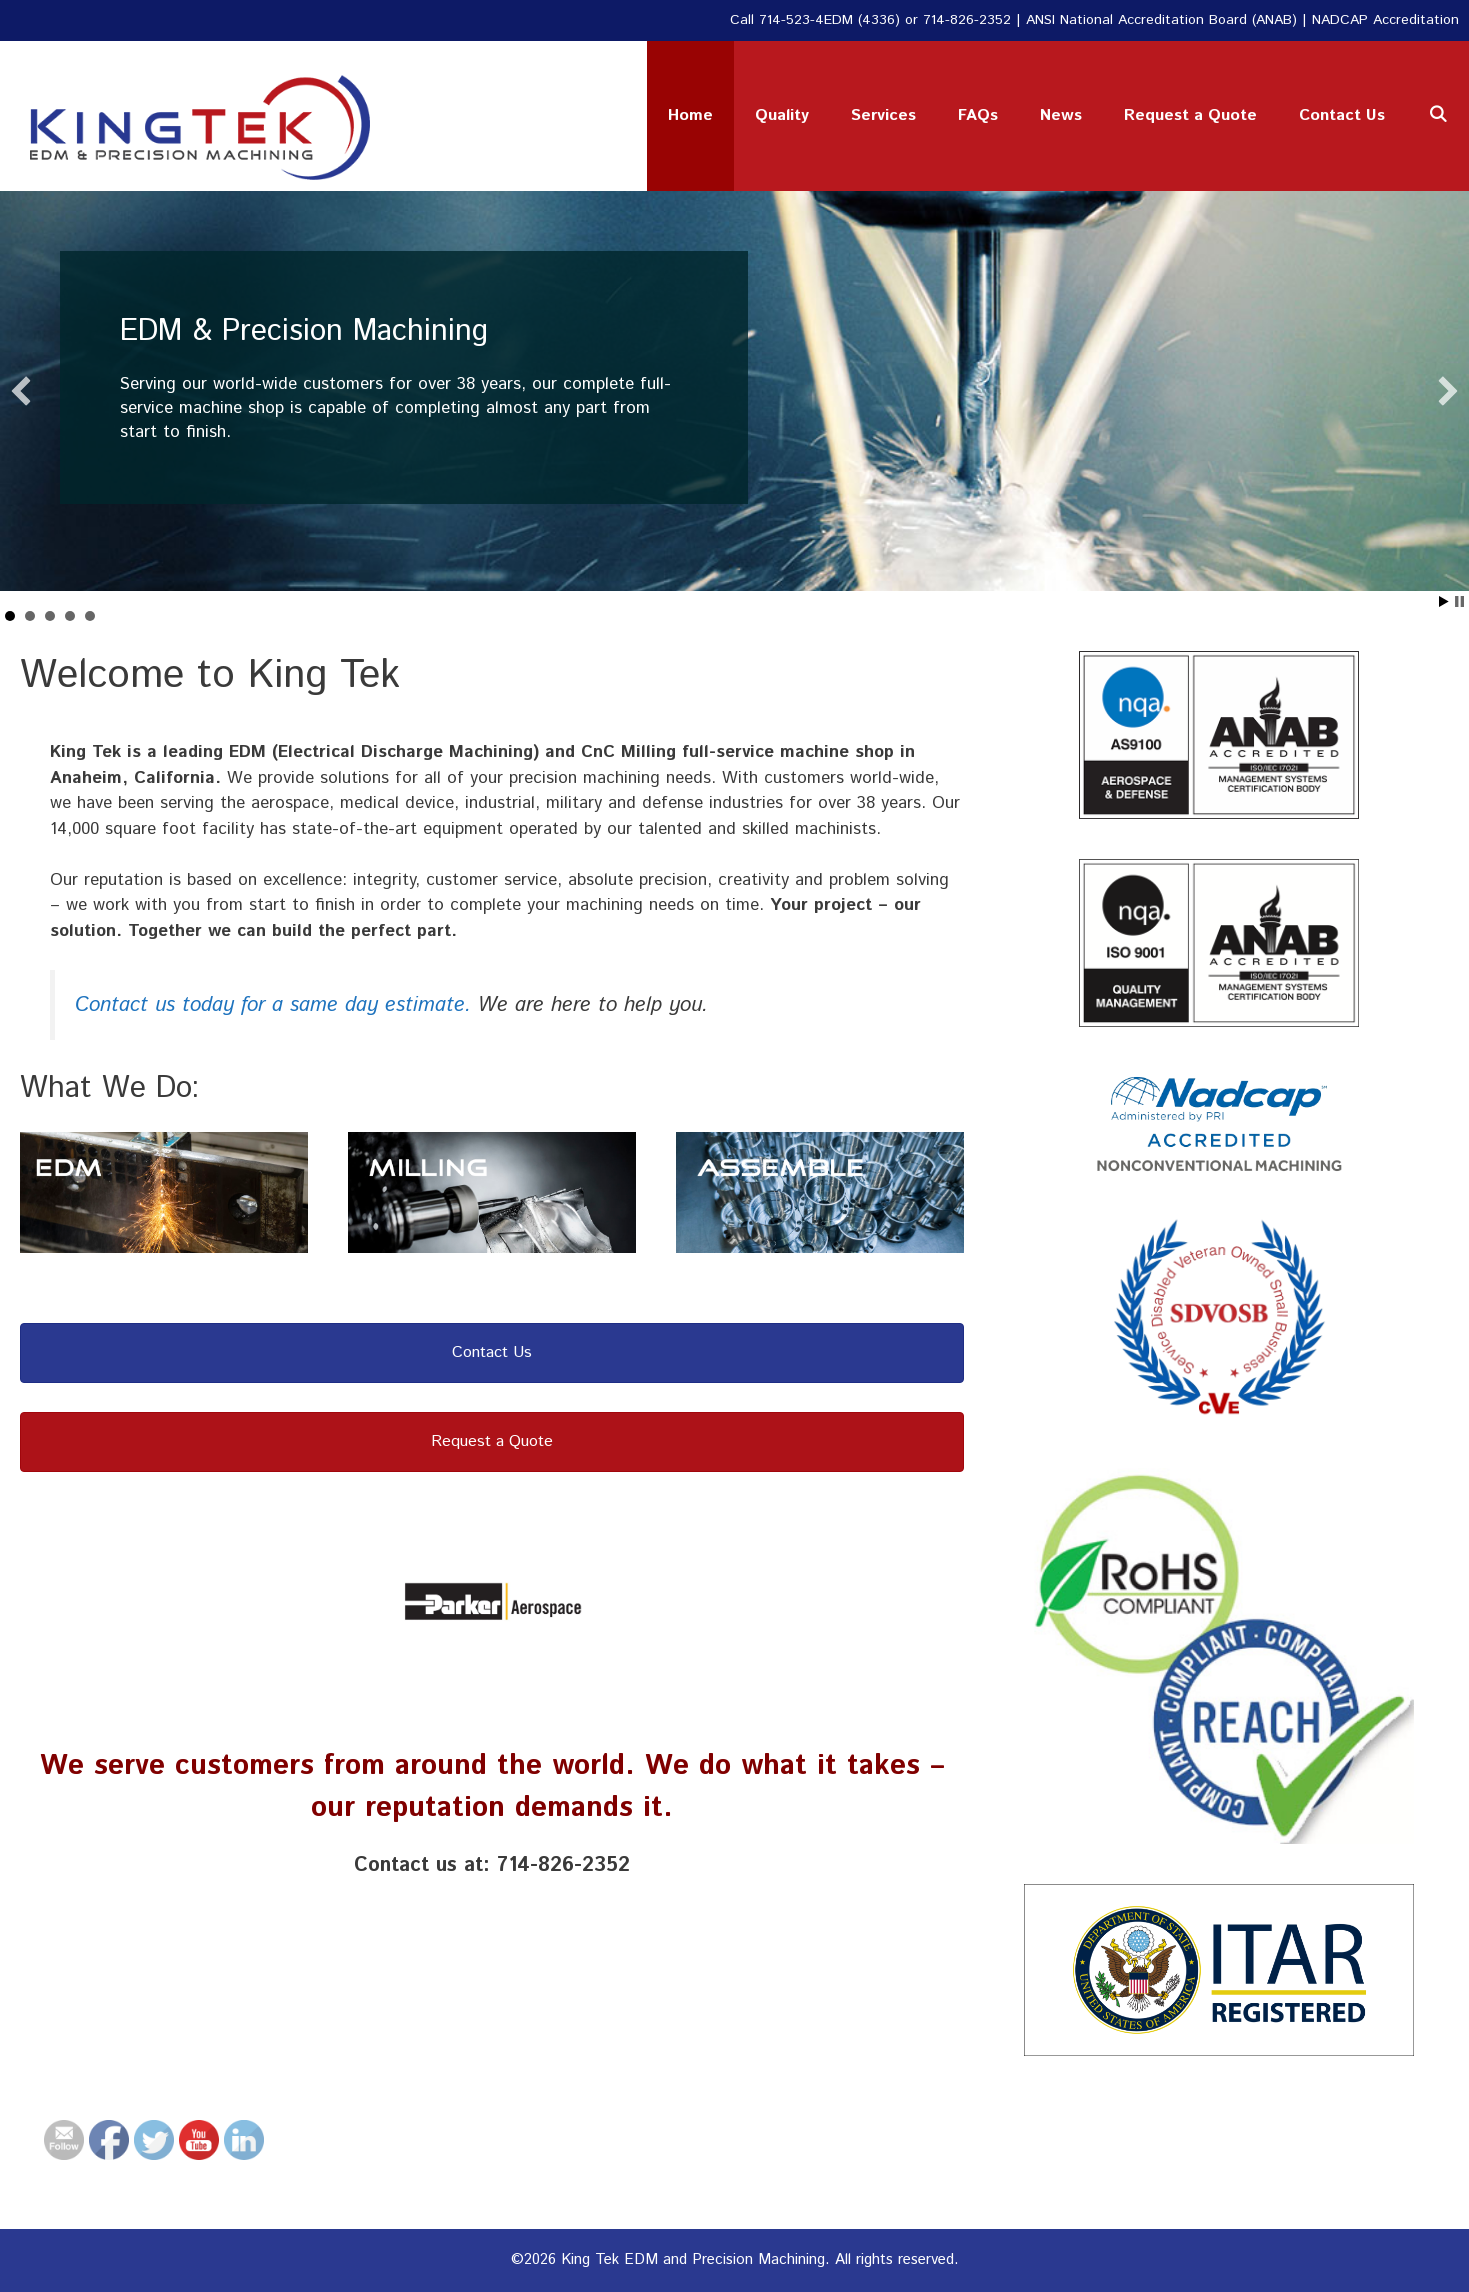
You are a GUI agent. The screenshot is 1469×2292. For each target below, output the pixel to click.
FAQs (978, 115)
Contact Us (1342, 115)
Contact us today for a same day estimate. (273, 1005)
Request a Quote (1190, 115)
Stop (1459, 601)
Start (1444, 601)
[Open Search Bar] (1437, 116)
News (1061, 115)
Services (883, 115)
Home (690, 115)
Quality (782, 115)
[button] (21, 391)
